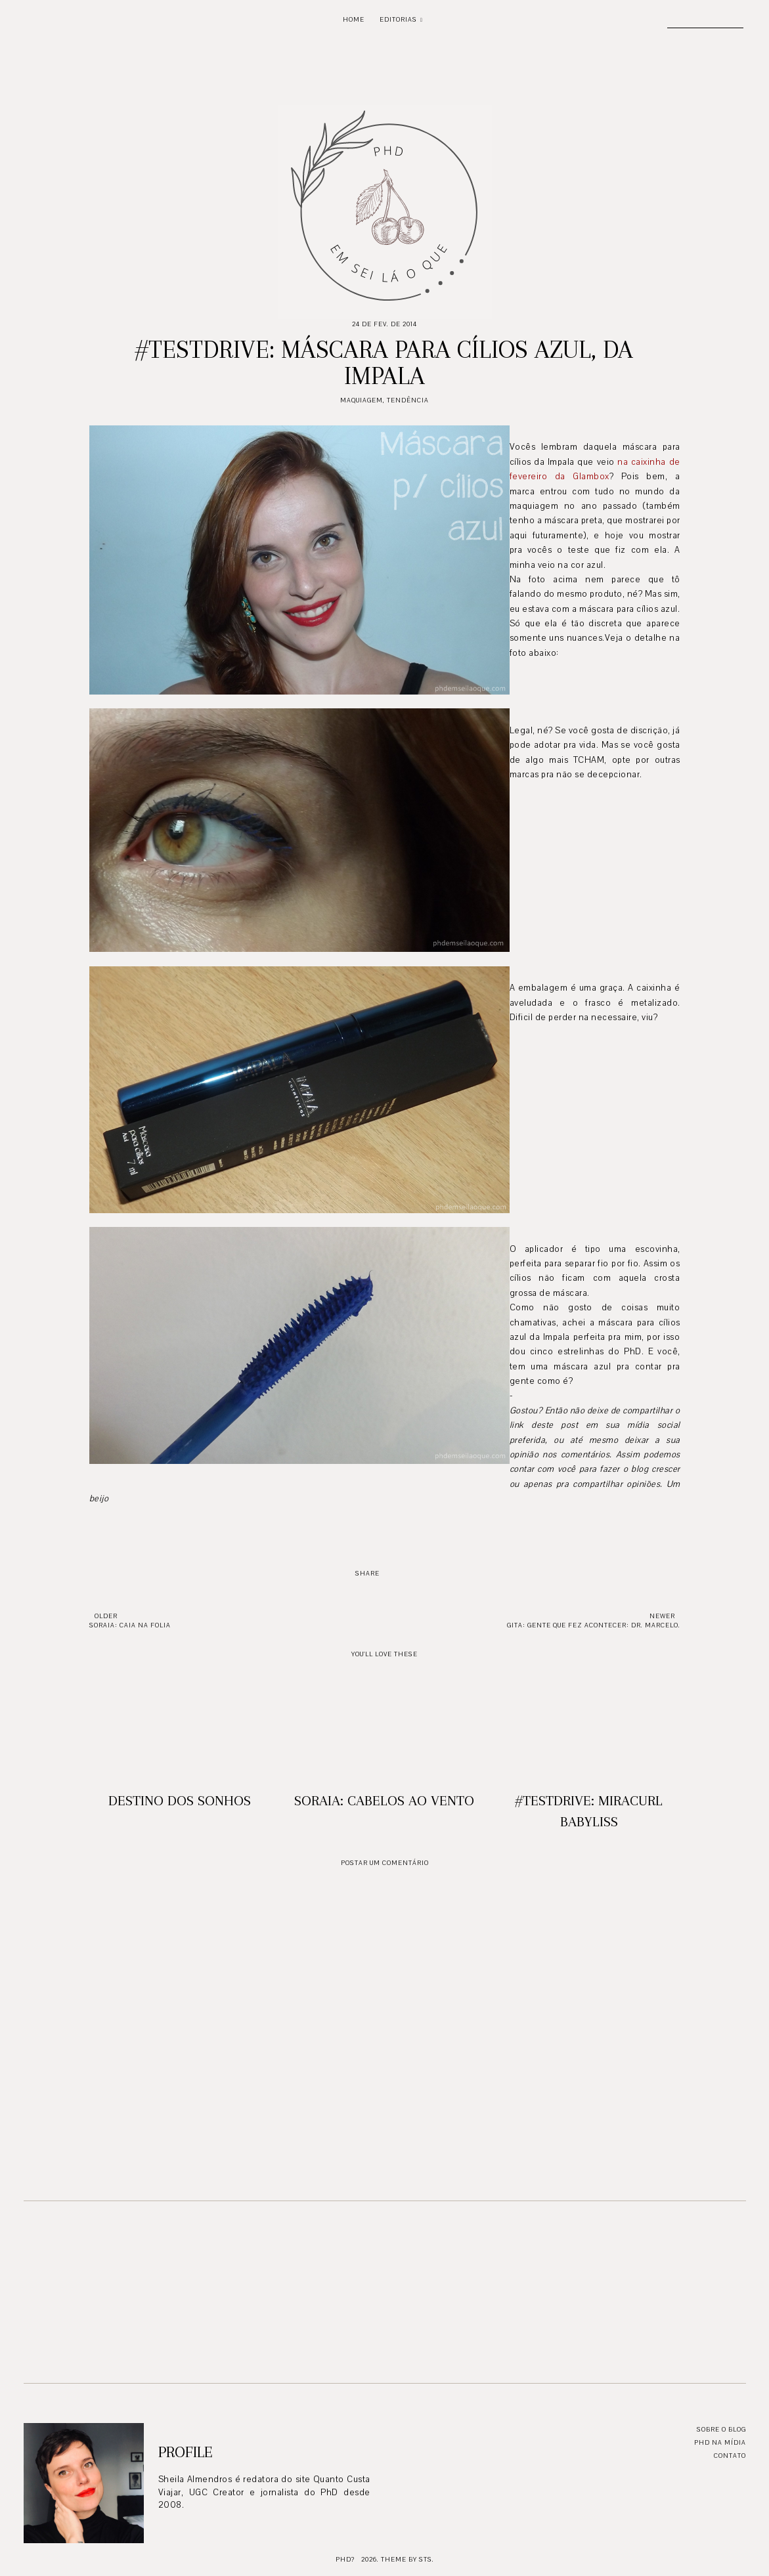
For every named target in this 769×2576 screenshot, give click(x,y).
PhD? (345, 2559)
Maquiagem (361, 400)
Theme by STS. (407, 2559)
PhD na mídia (720, 2442)
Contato (730, 2455)
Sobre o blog (721, 2429)
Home (353, 19)
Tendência (408, 400)
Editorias (398, 19)
